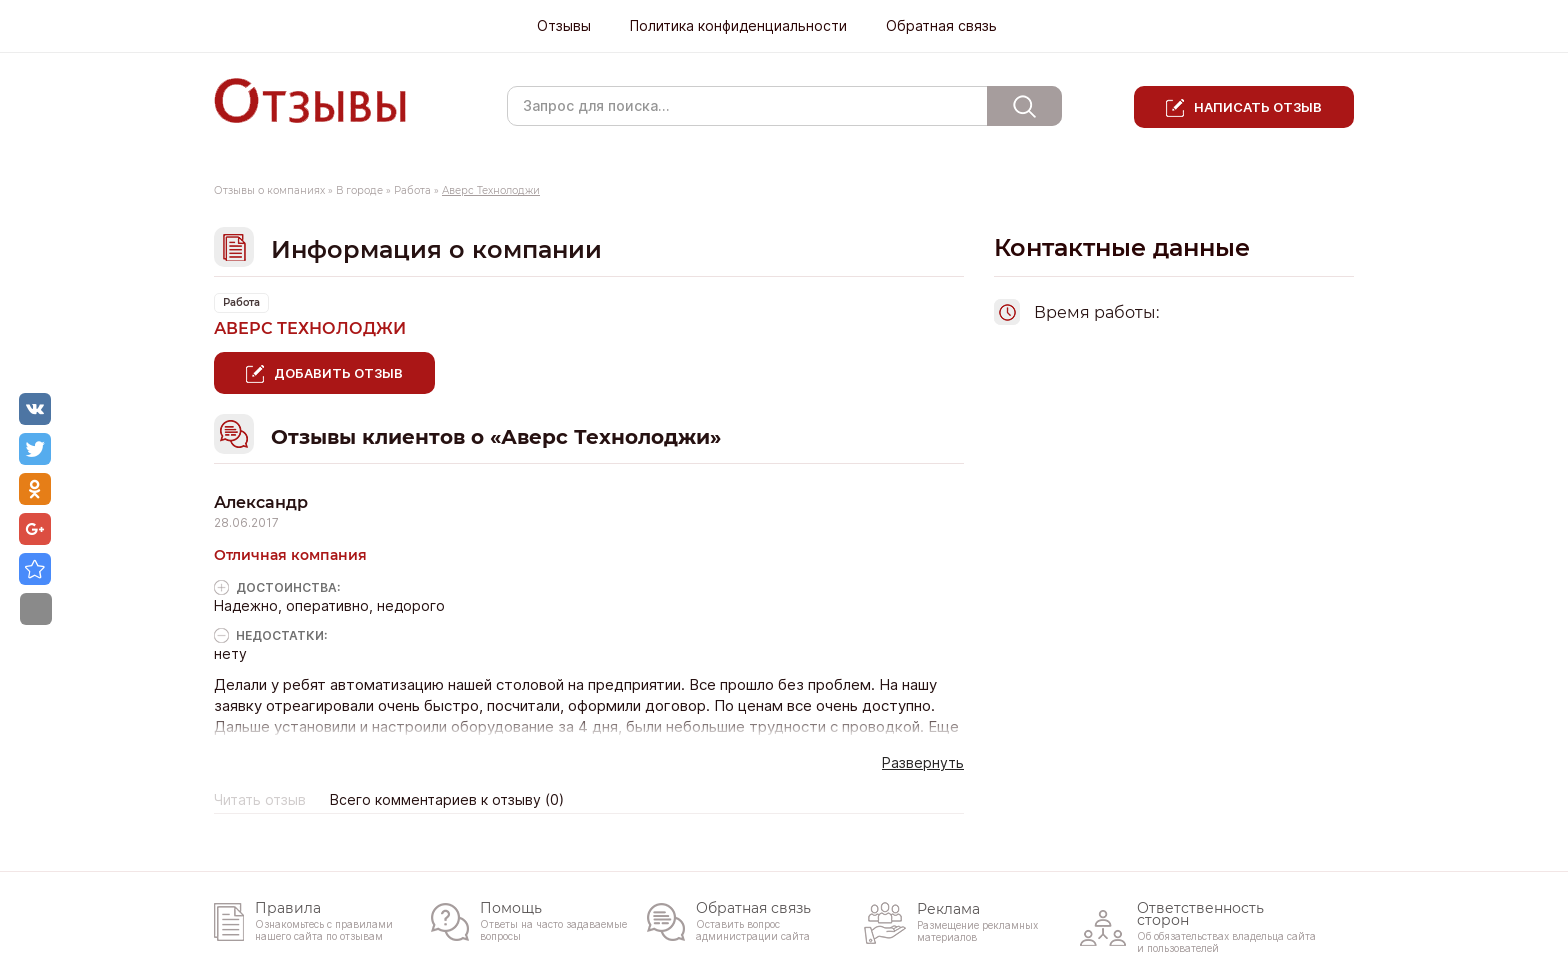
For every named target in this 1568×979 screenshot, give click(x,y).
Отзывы (564, 26)
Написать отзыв (1258, 107)
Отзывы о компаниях (269, 190)
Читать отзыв (260, 800)
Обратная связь (941, 26)
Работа (412, 190)
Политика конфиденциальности (738, 26)
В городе (359, 190)
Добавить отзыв (338, 373)
